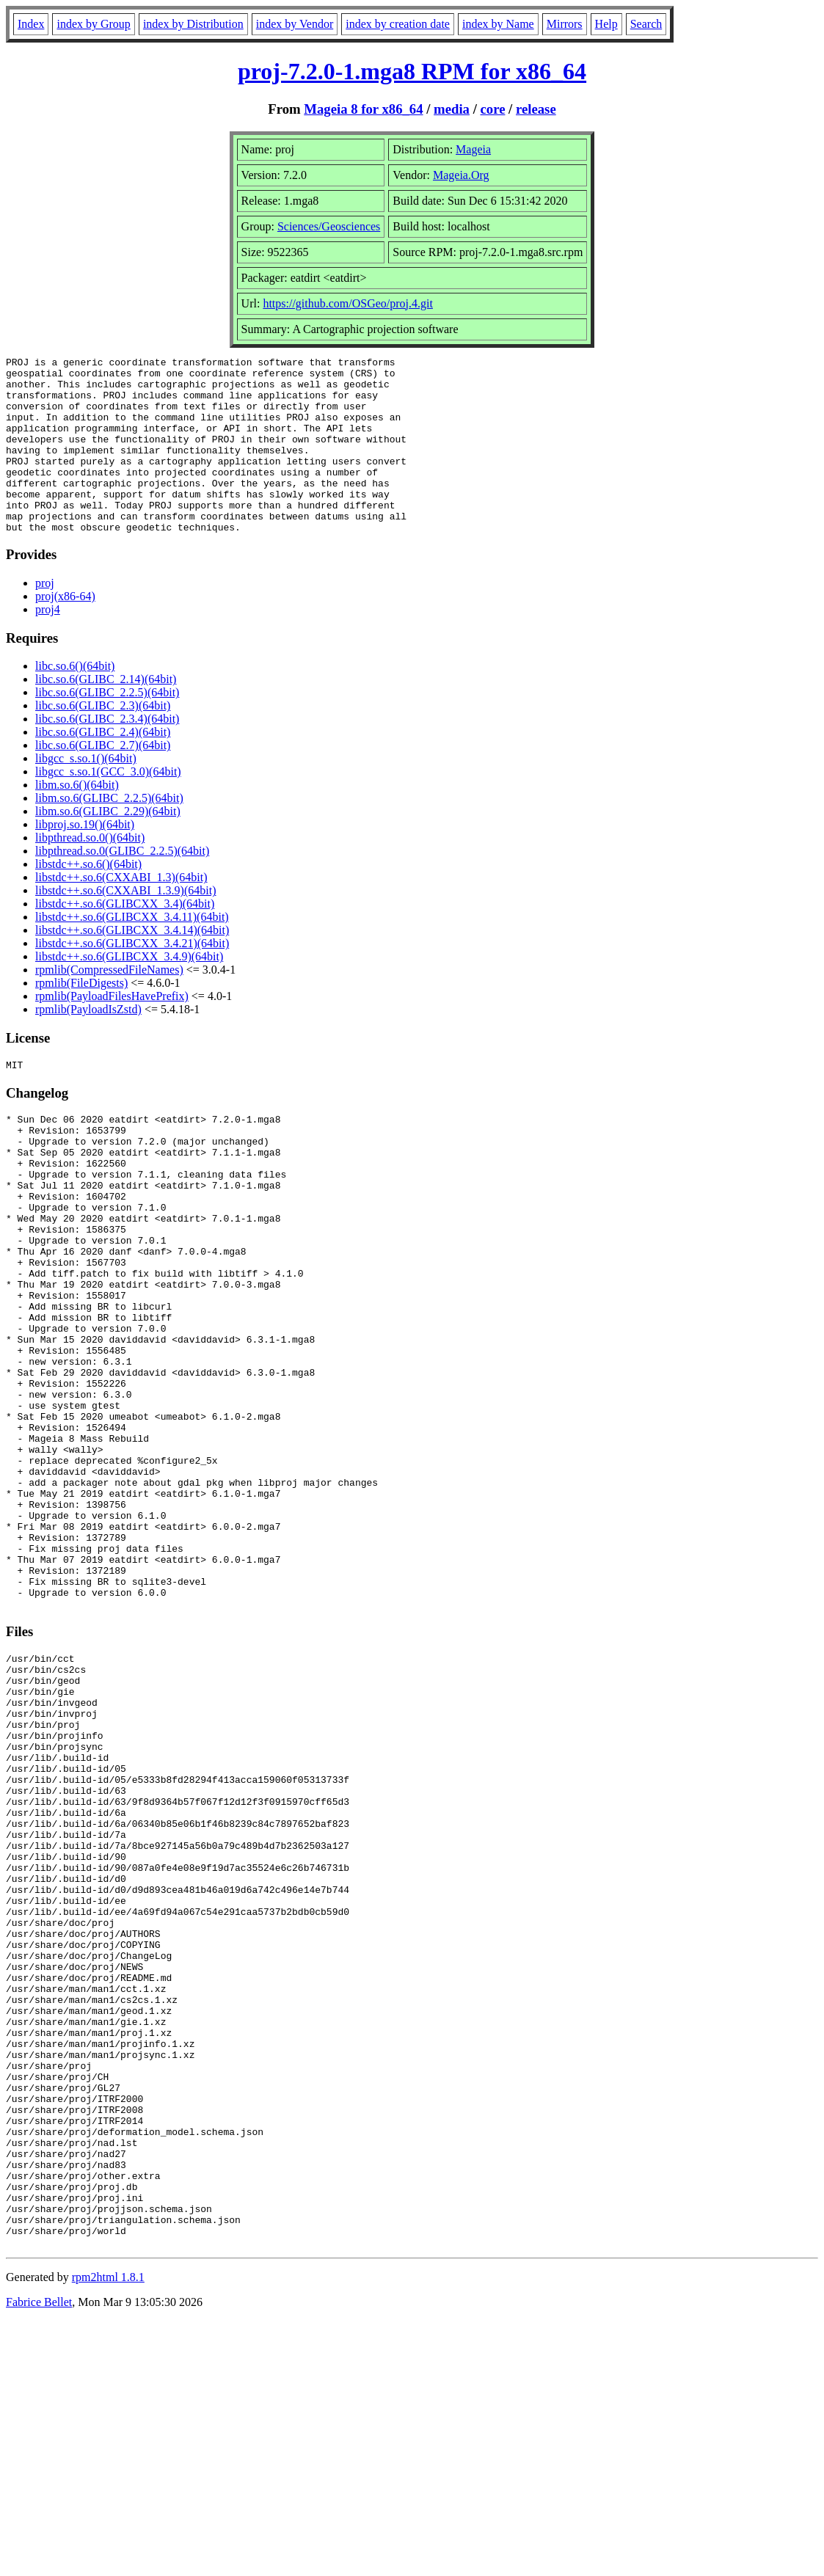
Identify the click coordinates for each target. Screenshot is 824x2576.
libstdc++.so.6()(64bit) (88, 899)
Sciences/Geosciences (328, 226)
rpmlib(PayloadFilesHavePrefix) (112, 1031)
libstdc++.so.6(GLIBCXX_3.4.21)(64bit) (132, 978)
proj (44, 618)
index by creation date (398, 24)
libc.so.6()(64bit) (74, 701)
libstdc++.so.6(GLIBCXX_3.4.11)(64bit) (132, 952)
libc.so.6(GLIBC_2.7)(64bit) (102, 780)
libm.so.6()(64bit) (77, 820)
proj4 (47, 644)
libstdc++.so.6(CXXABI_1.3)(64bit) (121, 912)
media (452, 109)
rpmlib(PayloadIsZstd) (88, 1044)
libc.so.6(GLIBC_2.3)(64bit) (102, 740)
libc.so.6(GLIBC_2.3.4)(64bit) (107, 754)
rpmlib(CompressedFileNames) (109, 1005)
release (536, 109)
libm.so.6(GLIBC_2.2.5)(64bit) (109, 833)
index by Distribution (193, 24)
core (493, 109)
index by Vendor (294, 24)
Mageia (473, 149)
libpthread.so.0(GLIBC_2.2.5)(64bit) (122, 886)
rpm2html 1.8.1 (108, 2532)
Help (606, 24)
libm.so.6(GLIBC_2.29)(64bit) (108, 846)
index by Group (93, 24)
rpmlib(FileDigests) (81, 1018)
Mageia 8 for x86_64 (363, 109)
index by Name (498, 24)
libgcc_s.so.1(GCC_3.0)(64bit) (108, 806)
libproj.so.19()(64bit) (84, 859)
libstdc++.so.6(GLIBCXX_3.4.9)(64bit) (129, 991)
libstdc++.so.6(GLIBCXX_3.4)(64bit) (124, 939)
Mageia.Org (461, 175)
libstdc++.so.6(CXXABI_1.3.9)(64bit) (125, 925)
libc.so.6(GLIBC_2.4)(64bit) (102, 767)
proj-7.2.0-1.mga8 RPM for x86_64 (412, 71)
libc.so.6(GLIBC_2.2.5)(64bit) (107, 727)
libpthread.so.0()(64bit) (90, 872)
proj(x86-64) (65, 631)
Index (31, 24)
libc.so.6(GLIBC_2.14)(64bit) (105, 714)
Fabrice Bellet (39, 2557)
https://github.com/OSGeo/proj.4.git (348, 303)
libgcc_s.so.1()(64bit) (85, 793)
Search (646, 24)
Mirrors (565, 24)
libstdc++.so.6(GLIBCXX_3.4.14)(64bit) (132, 965)
